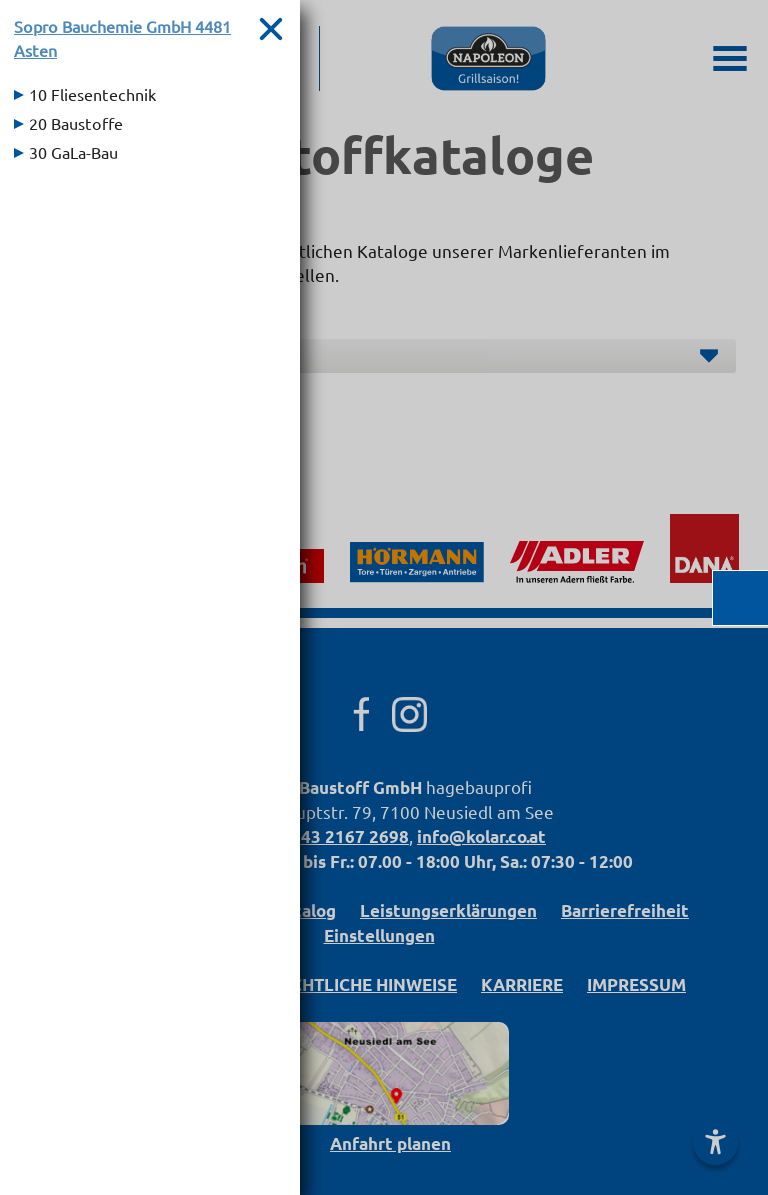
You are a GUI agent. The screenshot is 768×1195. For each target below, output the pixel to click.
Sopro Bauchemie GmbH (122, 38)
